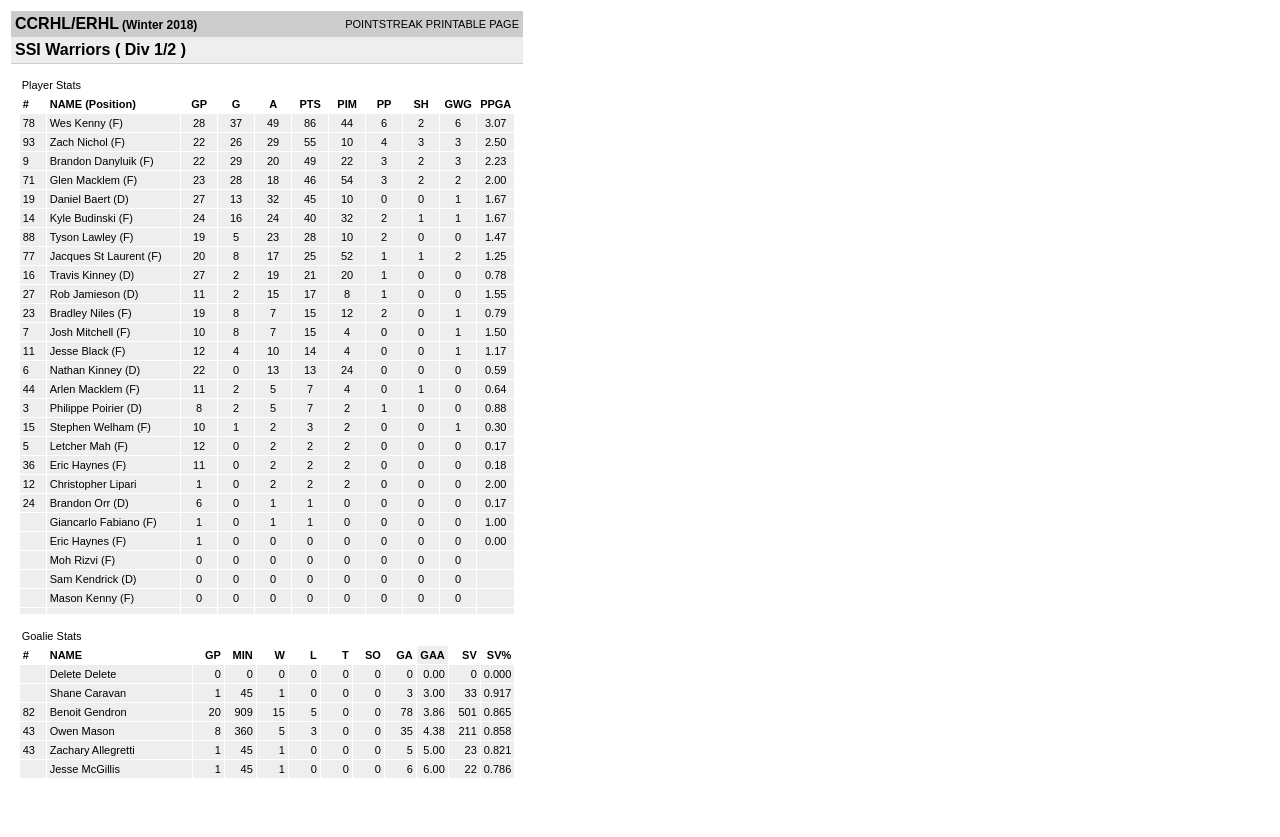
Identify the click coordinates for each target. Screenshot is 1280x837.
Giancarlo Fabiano (95, 522)
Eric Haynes (79, 465)
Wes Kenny (78, 123)
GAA (432, 655)
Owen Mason (82, 731)
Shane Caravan (88, 693)
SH (420, 104)
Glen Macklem (85, 180)
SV (469, 655)
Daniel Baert (80, 199)
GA (404, 655)
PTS (309, 104)
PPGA (495, 104)
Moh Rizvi (74, 560)
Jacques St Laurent (97, 256)
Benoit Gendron (88, 712)
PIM (347, 104)
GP (199, 104)
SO (373, 655)
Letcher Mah (80, 446)
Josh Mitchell (82, 332)
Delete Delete (83, 674)
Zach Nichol (79, 142)
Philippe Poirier (87, 408)
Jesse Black (79, 351)
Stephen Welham (92, 427)
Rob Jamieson (85, 294)
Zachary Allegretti (92, 750)
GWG (458, 104)
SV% (499, 655)
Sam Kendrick (84, 579)
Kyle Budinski (83, 218)
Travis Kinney (83, 275)
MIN (243, 655)
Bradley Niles (82, 313)
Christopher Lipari (93, 484)
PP (384, 104)
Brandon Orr (80, 503)
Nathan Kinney (86, 370)
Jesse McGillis (85, 769)
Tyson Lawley (83, 237)
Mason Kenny (83, 598)
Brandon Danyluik (93, 161)
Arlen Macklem (86, 389)
